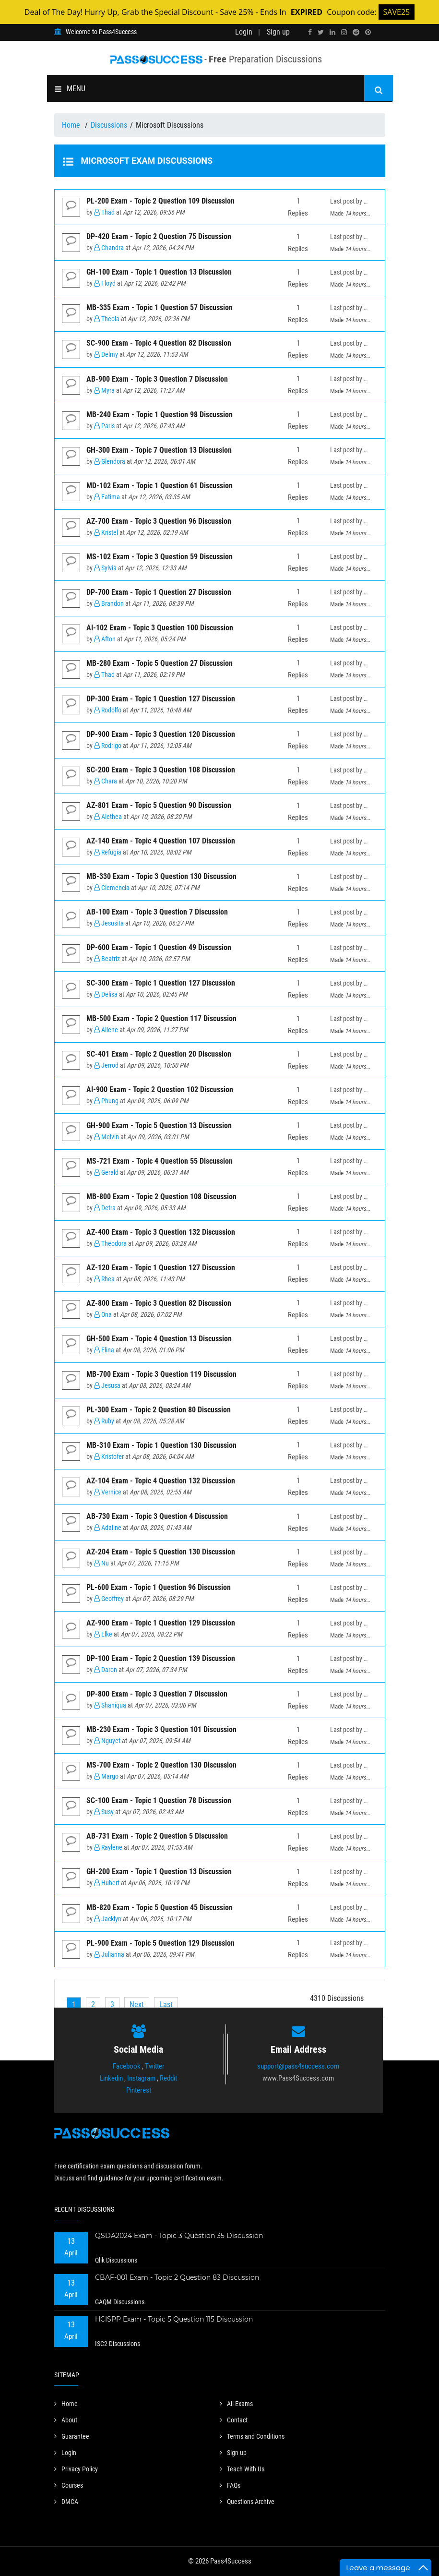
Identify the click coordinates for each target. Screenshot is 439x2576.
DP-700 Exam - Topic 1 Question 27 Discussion (158, 592)
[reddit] (356, 32)
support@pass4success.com (298, 2066)
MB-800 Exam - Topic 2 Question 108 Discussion (161, 1196)
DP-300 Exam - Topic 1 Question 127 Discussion (160, 698)
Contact (234, 2420)
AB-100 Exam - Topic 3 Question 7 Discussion (157, 911)
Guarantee (71, 2436)
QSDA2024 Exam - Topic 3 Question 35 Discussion (179, 2235)
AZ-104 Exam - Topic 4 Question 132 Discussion (160, 1480)
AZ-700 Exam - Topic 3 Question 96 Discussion (158, 521)
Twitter (155, 2066)
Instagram (141, 2078)
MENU (69, 88)
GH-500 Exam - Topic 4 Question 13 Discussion (159, 1338)
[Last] (166, 2004)
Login (243, 31)
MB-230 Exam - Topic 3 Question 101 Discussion (161, 1729)
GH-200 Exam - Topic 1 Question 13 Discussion (159, 1871)
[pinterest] (368, 32)
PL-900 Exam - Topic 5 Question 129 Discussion (160, 1943)
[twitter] (321, 32)
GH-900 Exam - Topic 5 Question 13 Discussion (159, 1125)
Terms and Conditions (252, 2436)
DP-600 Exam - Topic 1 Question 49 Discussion (158, 947)
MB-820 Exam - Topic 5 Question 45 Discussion (159, 1907)
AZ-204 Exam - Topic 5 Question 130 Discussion (160, 1551)
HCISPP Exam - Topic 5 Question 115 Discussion (174, 2319)
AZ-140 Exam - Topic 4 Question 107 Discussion (160, 840)
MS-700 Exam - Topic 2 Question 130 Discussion (161, 1764)
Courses (68, 2485)
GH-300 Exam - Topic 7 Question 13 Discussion (159, 450)
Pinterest (138, 2090)
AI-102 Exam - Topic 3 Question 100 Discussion (159, 627)
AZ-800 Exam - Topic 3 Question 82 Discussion (158, 1303)
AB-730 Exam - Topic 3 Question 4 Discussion (157, 1516)
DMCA (66, 2501)
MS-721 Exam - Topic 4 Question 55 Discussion (159, 1161)
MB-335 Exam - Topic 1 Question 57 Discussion (159, 307)
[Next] (136, 2004)
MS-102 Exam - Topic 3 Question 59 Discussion (159, 556)
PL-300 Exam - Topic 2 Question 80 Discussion (158, 1409)
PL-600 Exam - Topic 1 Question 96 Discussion (158, 1587)
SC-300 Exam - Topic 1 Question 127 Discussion (160, 982)
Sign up (278, 31)
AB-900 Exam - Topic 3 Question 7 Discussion (157, 379)
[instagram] (344, 32)
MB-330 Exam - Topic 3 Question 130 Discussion (161, 876)
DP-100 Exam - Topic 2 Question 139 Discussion (160, 1658)
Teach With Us (242, 2469)
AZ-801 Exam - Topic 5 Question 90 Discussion (158, 805)
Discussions (109, 125)
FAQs (230, 2485)
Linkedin (111, 2078)
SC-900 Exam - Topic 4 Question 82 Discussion (158, 343)
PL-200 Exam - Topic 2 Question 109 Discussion (160, 200)
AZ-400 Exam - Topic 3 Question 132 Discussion (160, 1232)
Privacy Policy (76, 2469)
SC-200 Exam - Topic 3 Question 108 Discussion (160, 769)
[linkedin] (332, 32)
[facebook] (310, 32)
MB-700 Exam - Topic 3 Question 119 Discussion (161, 1374)
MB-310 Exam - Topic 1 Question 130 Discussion (161, 1445)
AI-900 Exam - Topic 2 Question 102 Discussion (159, 1089)
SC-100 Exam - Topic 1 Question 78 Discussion (158, 1800)
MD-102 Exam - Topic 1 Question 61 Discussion (159, 485)
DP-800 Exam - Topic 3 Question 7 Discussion (156, 1693)
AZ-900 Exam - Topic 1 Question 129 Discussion (160, 1622)
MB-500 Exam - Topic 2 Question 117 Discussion (161, 1018)
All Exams (236, 2403)
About (65, 2420)
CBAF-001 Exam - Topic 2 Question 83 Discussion (177, 2277)
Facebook (127, 2066)
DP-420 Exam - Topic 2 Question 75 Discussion (158, 236)
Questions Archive (247, 2501)
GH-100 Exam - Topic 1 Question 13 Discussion (159, 272)
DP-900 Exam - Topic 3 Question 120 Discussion (160, 734)
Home (72, 125)
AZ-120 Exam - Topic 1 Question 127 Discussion (160, 1267)
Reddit (168, 2078)
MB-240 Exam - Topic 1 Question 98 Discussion (159, 414)
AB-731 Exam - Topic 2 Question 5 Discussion (157, 1836)
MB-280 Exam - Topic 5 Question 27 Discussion (159, 663)
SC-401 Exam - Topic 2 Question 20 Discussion (158, 1054)
